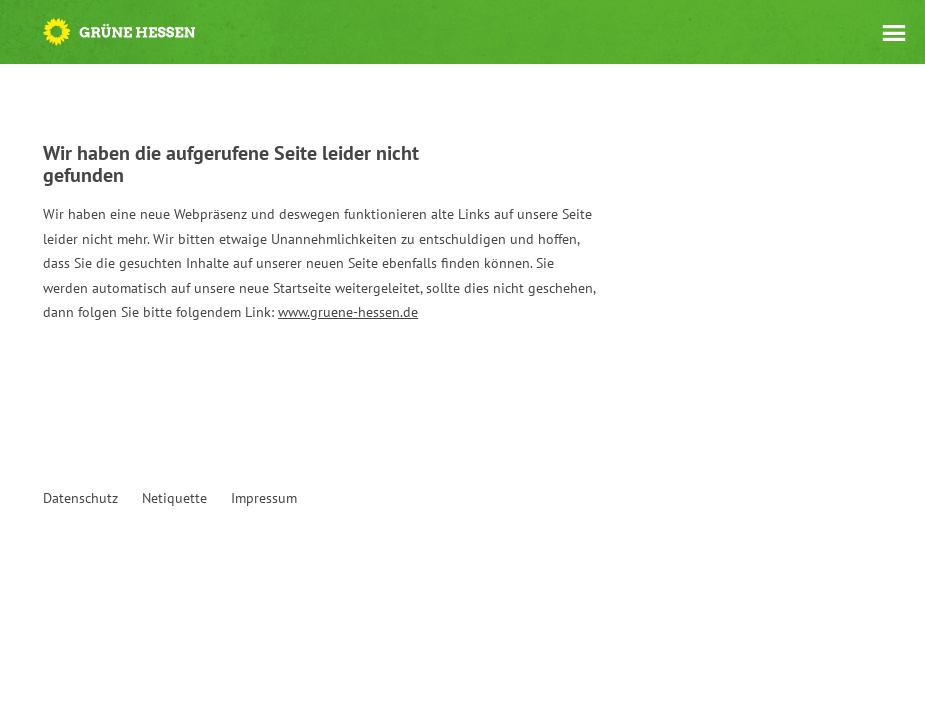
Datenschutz (80, 498)
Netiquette (174, 498)
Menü (894, 33)
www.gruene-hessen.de (348, 312)
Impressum (264, 498)
